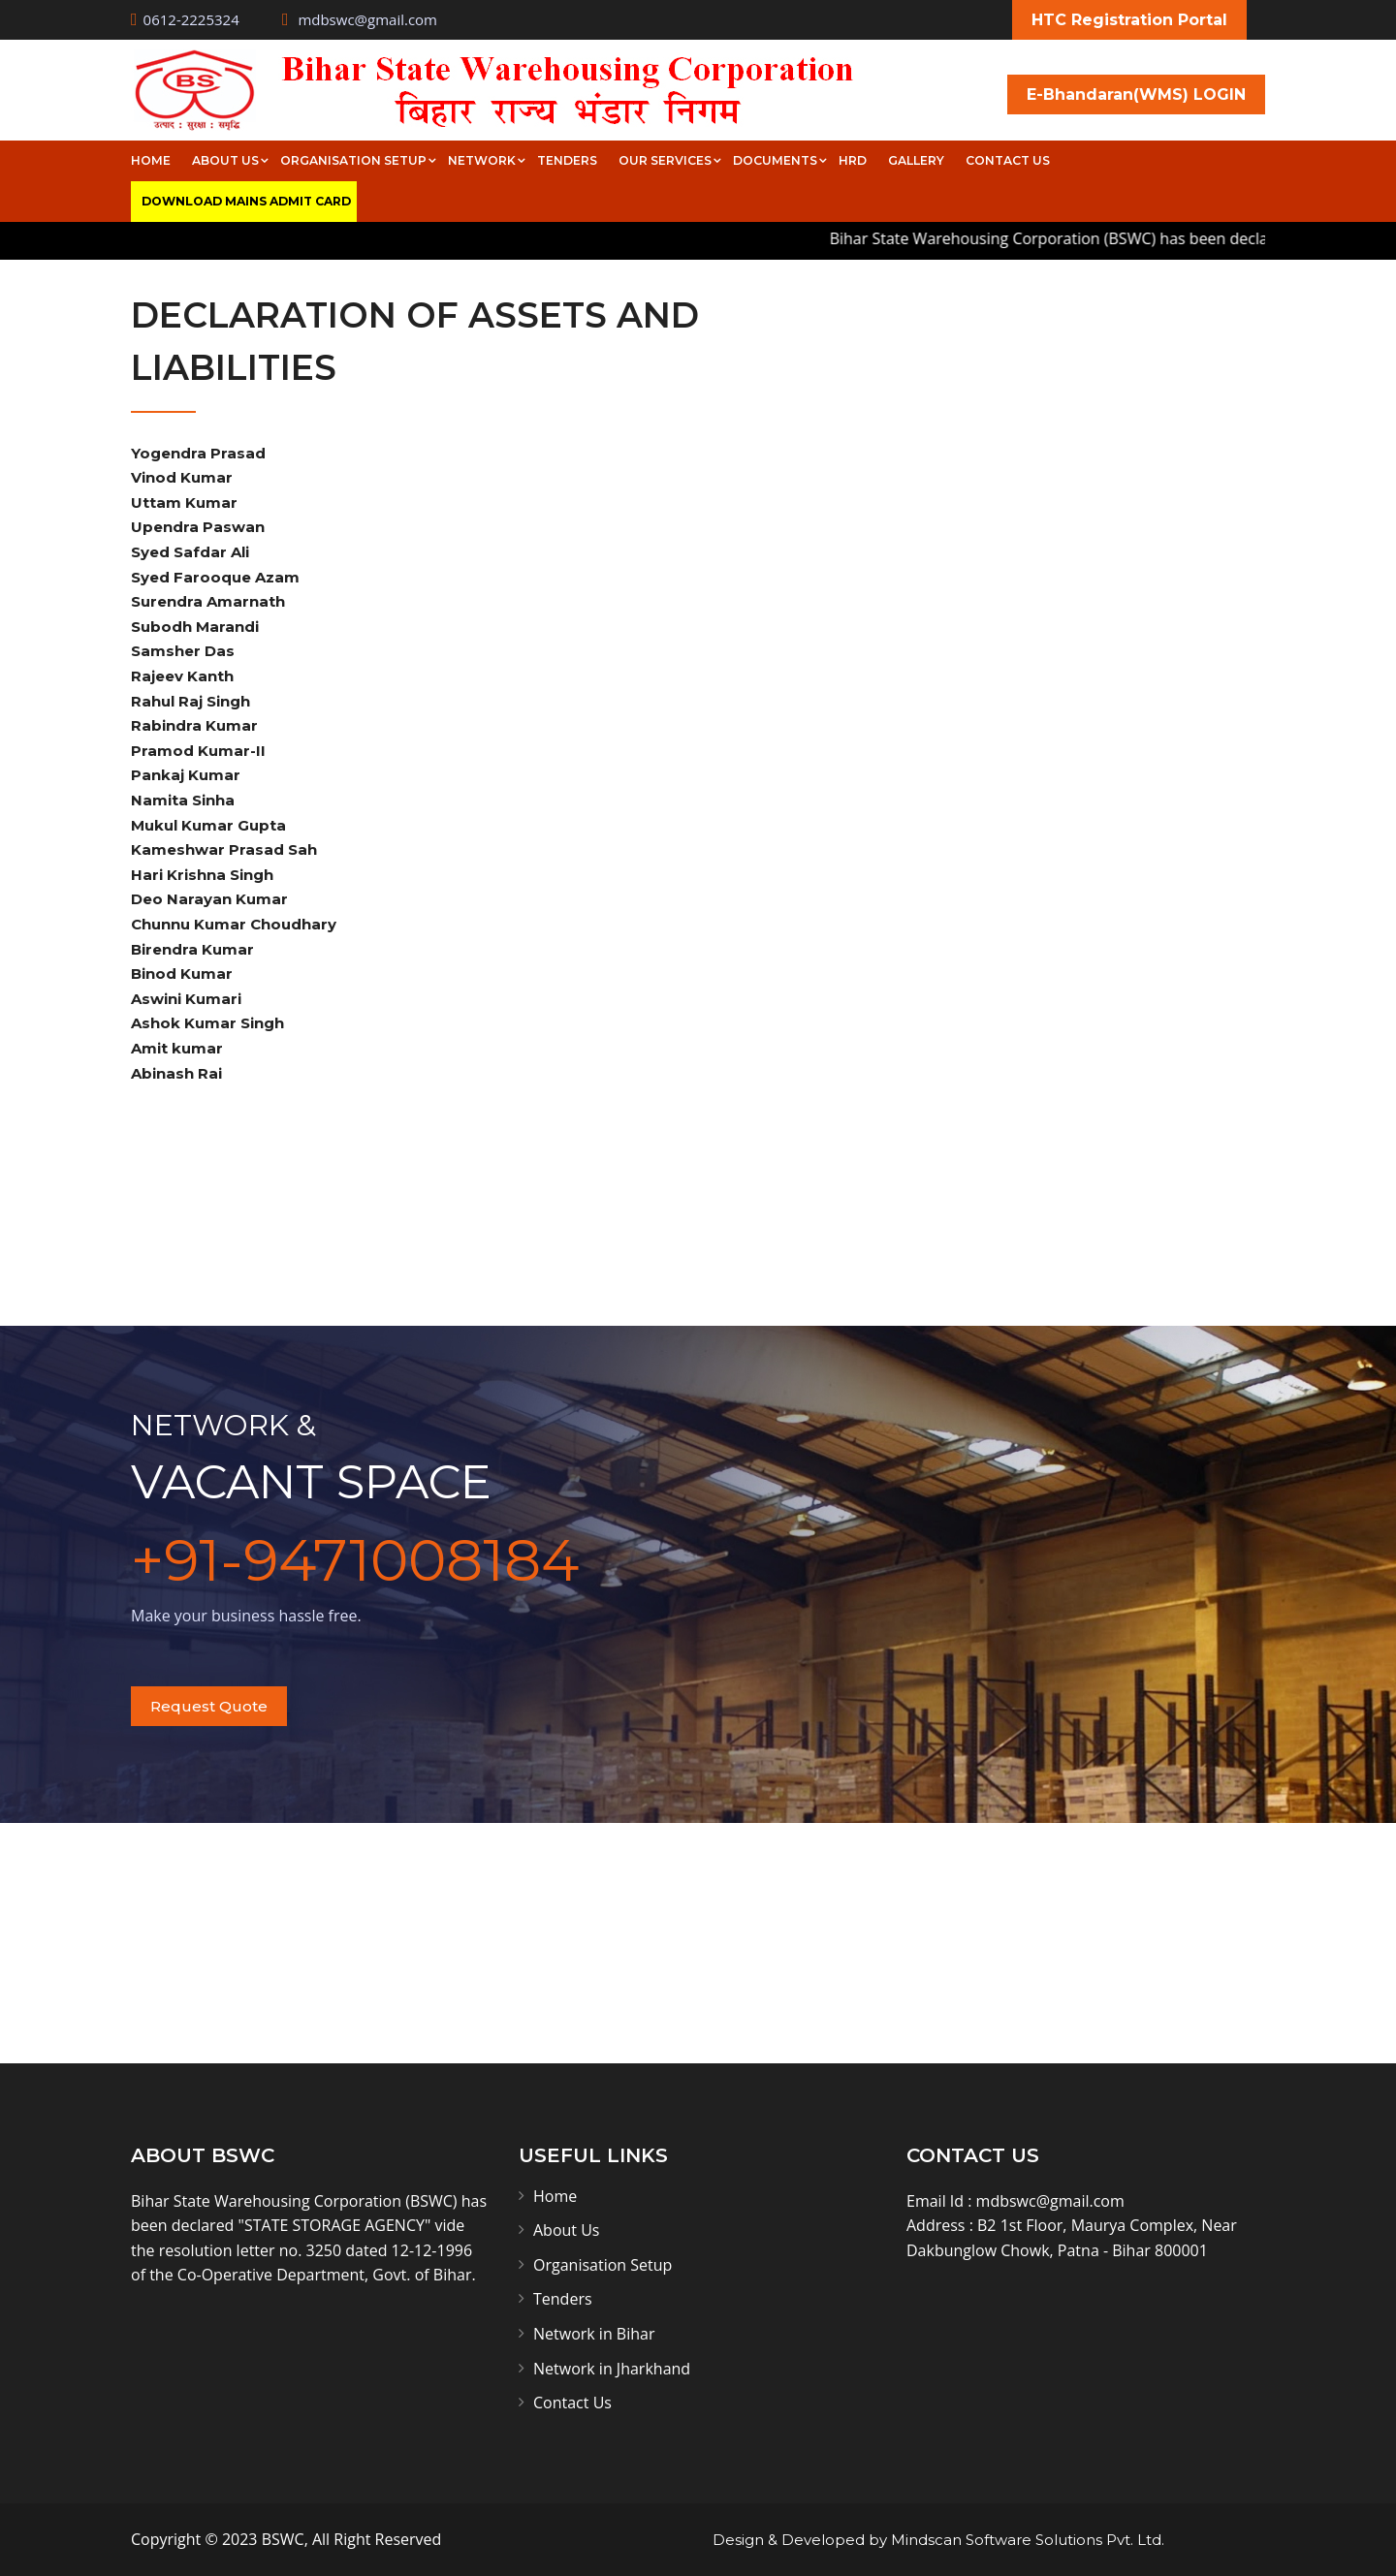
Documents (775, 160)
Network (482, 160)
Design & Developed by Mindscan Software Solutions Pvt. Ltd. (938, 2539)
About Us (225, 160)
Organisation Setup (353, 160)
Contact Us (1008, 160)
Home (151, 160)
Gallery (916, 160)
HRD (853, 160)
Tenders (567, 160)
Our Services (665, 160)
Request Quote (209, 1706)
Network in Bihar (593, 2333)
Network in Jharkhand (611, 2368)
